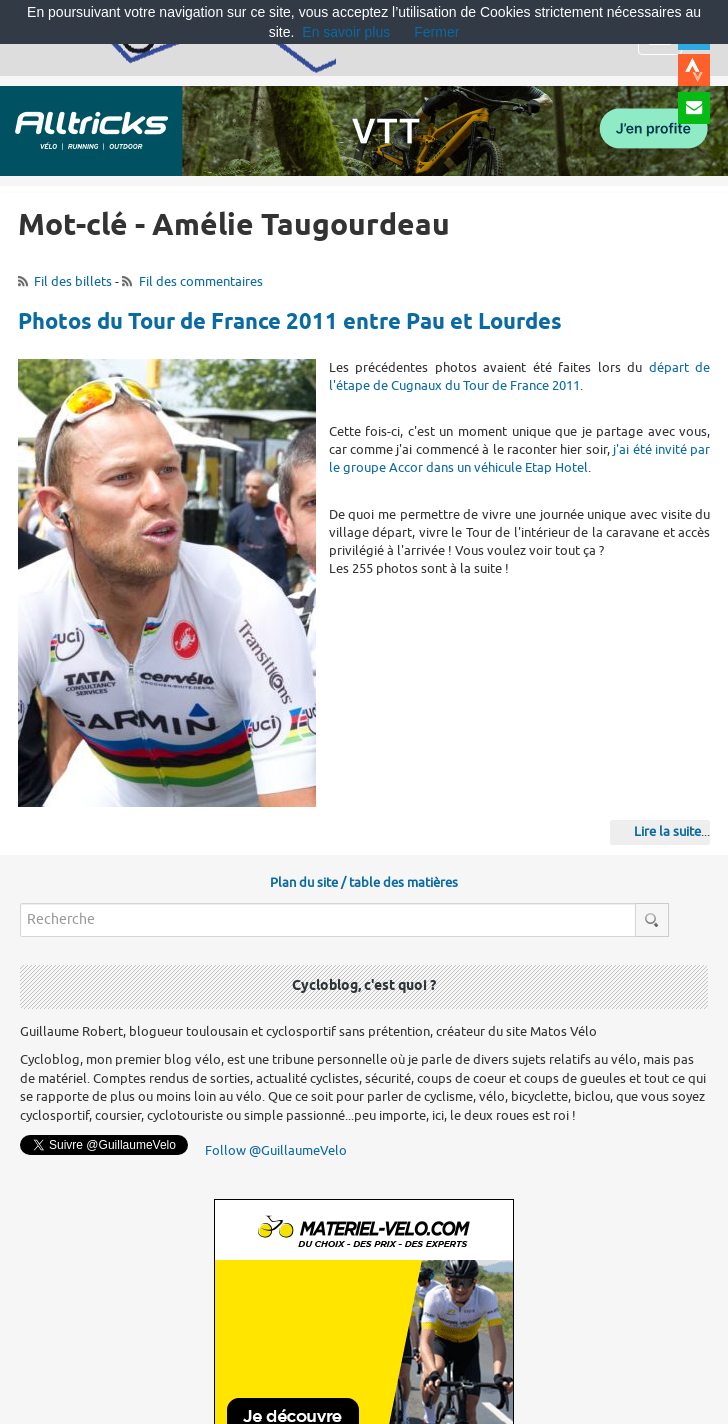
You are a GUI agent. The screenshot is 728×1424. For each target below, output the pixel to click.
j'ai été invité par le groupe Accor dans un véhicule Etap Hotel (520, 458)
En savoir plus (346, 32)
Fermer (436, 32)
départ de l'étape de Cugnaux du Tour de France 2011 (520, 376)
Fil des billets (73, 281)
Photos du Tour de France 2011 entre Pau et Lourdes (290, 323)
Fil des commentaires (201, 281)
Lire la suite (667, 831)
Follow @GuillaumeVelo (276, 1150)
